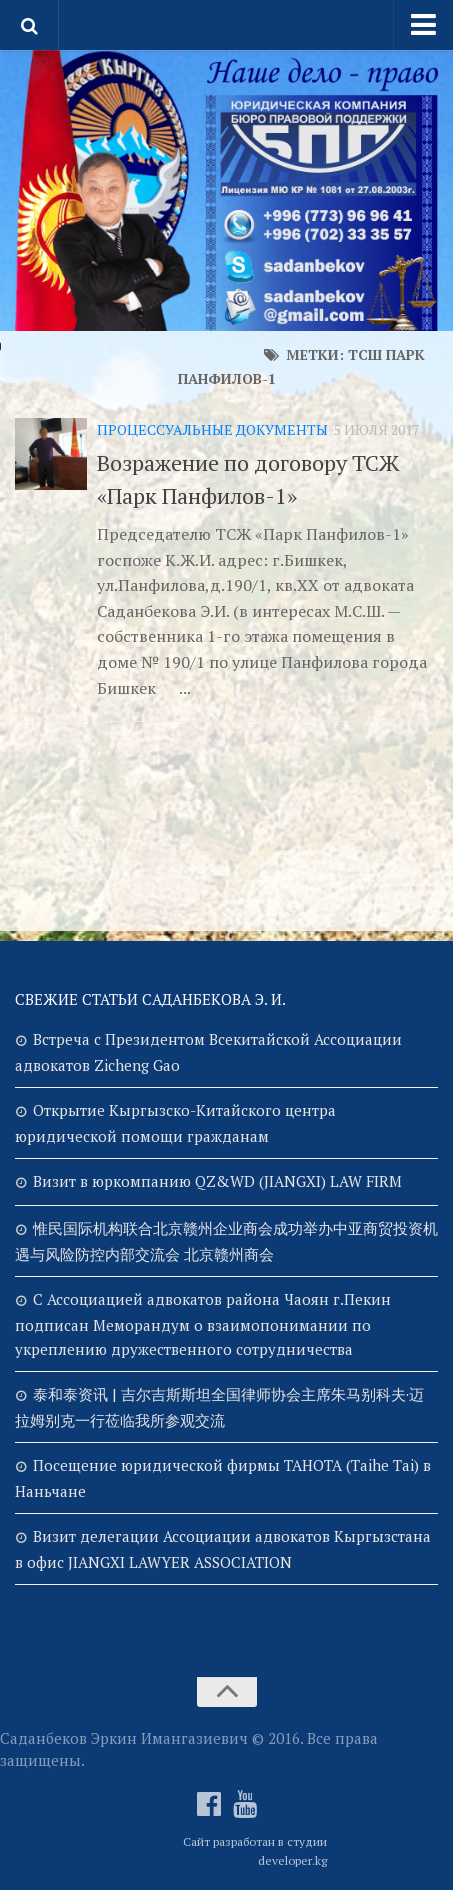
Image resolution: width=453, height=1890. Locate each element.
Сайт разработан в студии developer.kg (255, 1851)
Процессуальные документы (212, 429)
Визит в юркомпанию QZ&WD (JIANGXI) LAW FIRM (217, 1181)
